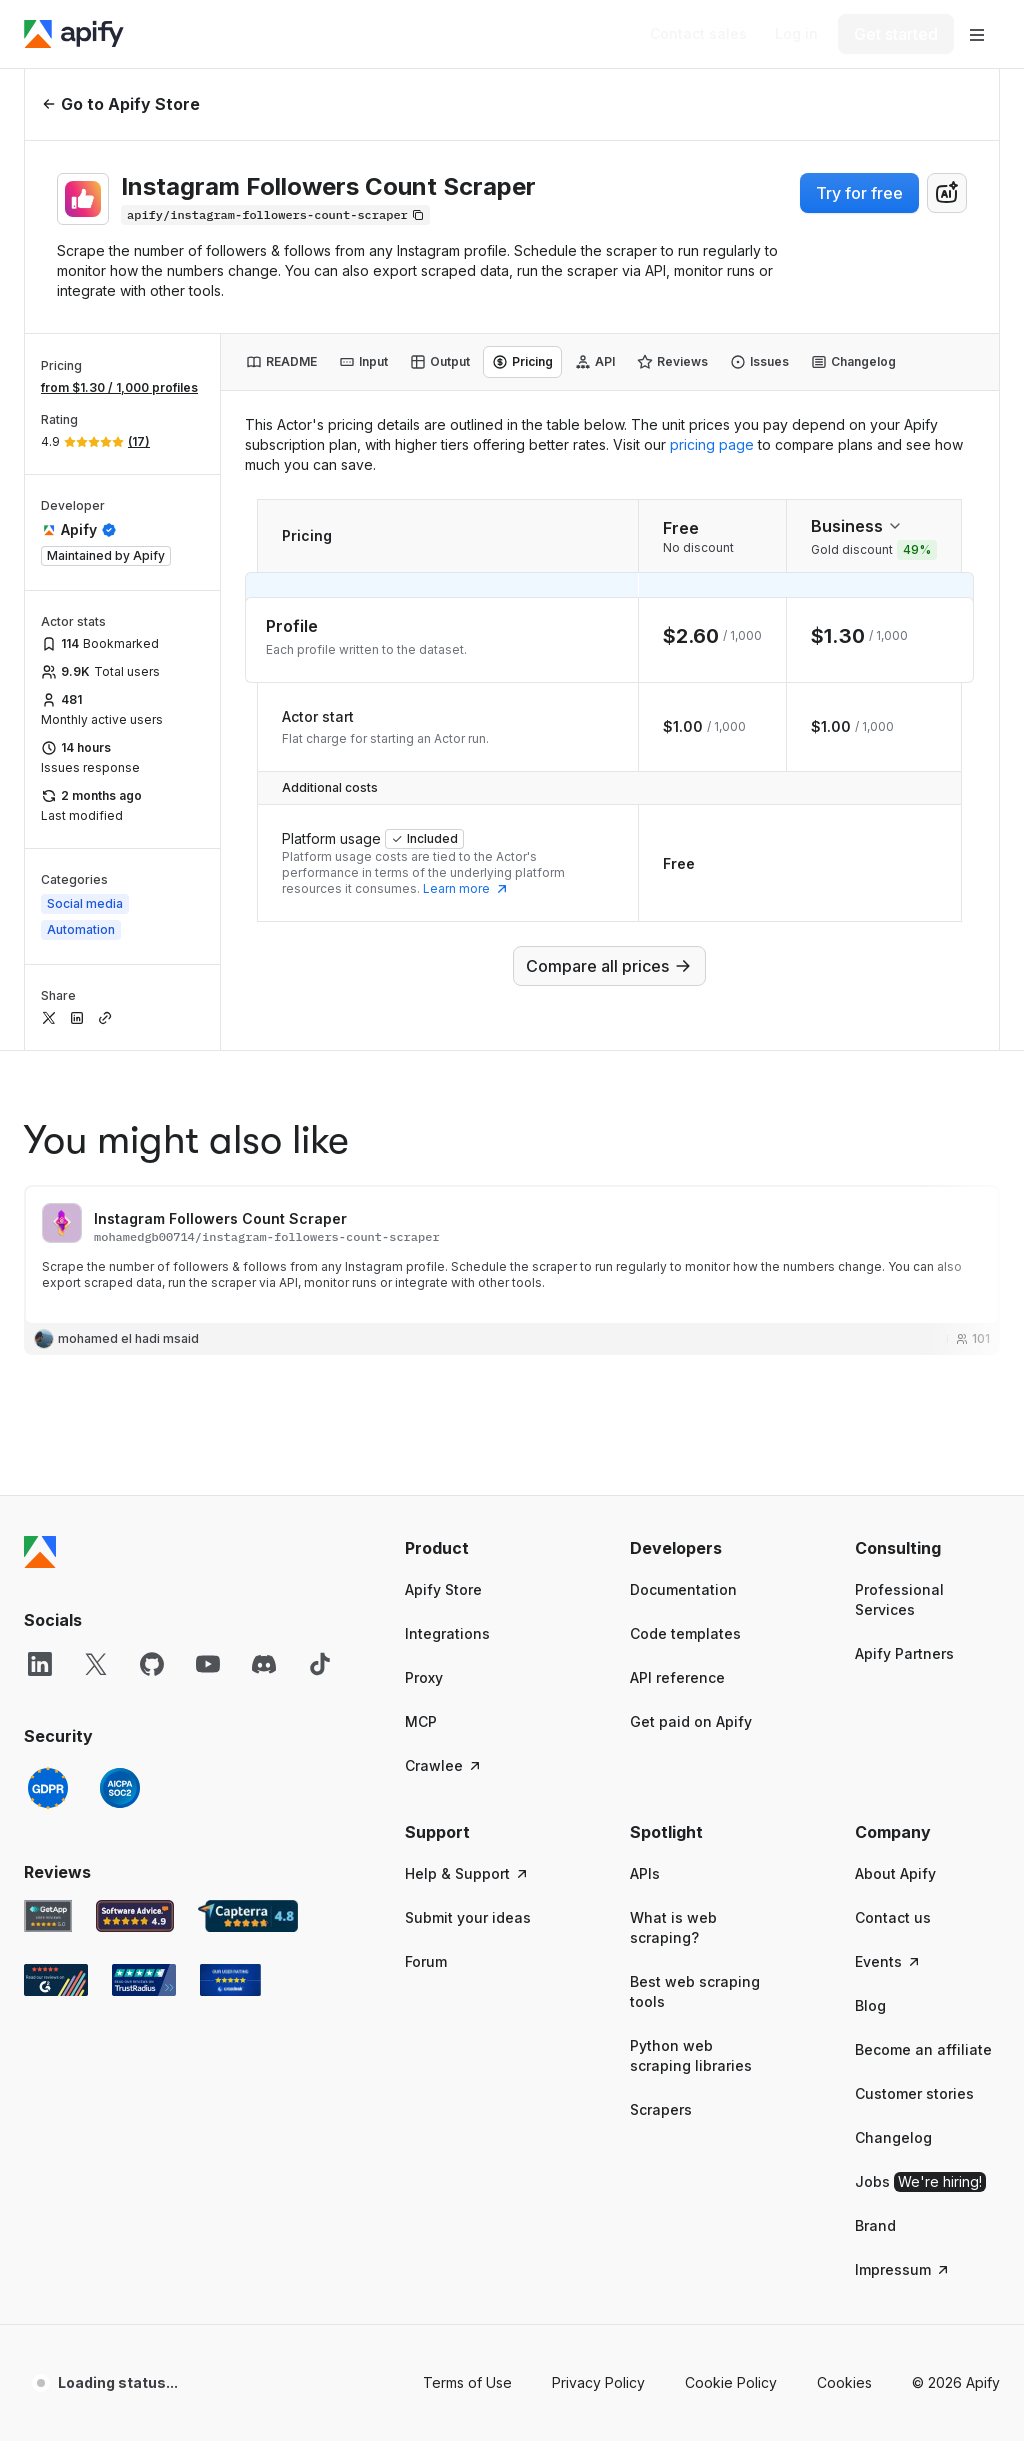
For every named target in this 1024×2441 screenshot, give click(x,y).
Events (888, 1961)
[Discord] (264, 1664)
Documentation (683, 1589)
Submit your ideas (468, 1917)
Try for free (859, 193)
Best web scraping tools (695, 1991)
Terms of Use (467, 2382)
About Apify (895, 1873)
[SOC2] (120, 1788)
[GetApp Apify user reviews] (48, 1916)
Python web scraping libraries (691, 2055)
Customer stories (914, 2093)
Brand (875, 2225)
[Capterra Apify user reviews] (248, 1916)
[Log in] (796, 34)
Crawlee (444, 1765)
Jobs (920, 2182)
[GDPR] (48, 1788)
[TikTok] (320, 1664)
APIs (645, 1873)
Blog (870, 2005)
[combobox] (947, 193)
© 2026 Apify (956, 2382)
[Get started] (896, 34)
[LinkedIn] (40, 1664)
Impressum (903, 2269)
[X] (96, 1664)
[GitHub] (152, 1664)
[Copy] (275, 215)
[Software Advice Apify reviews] (135, 1916)
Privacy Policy (598, 2382)
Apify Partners (904, 1653)
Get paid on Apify (691, 1721)
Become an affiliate (923, 2049)
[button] (477, 1548)
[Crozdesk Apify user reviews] (230, 1980)
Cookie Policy (731, 2382)
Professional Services (899, 1599)
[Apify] (74, 34)
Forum (426, 1961)
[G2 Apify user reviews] (56, 1980)
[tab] (281, 362)
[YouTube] (208, 1664)
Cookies (844, 2382)
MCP (421, 1721)
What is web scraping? (673, 1927)
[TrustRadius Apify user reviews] (144, 1980)
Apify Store (443, 1589)
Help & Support (467, 1873)
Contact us (893, 1917)
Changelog (893, 2137)
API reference (677, 1677)
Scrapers (661, 2109)
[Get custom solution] (698, 34)
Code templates (685, 1633)
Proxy (424, 1677)
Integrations (447, 1633)
